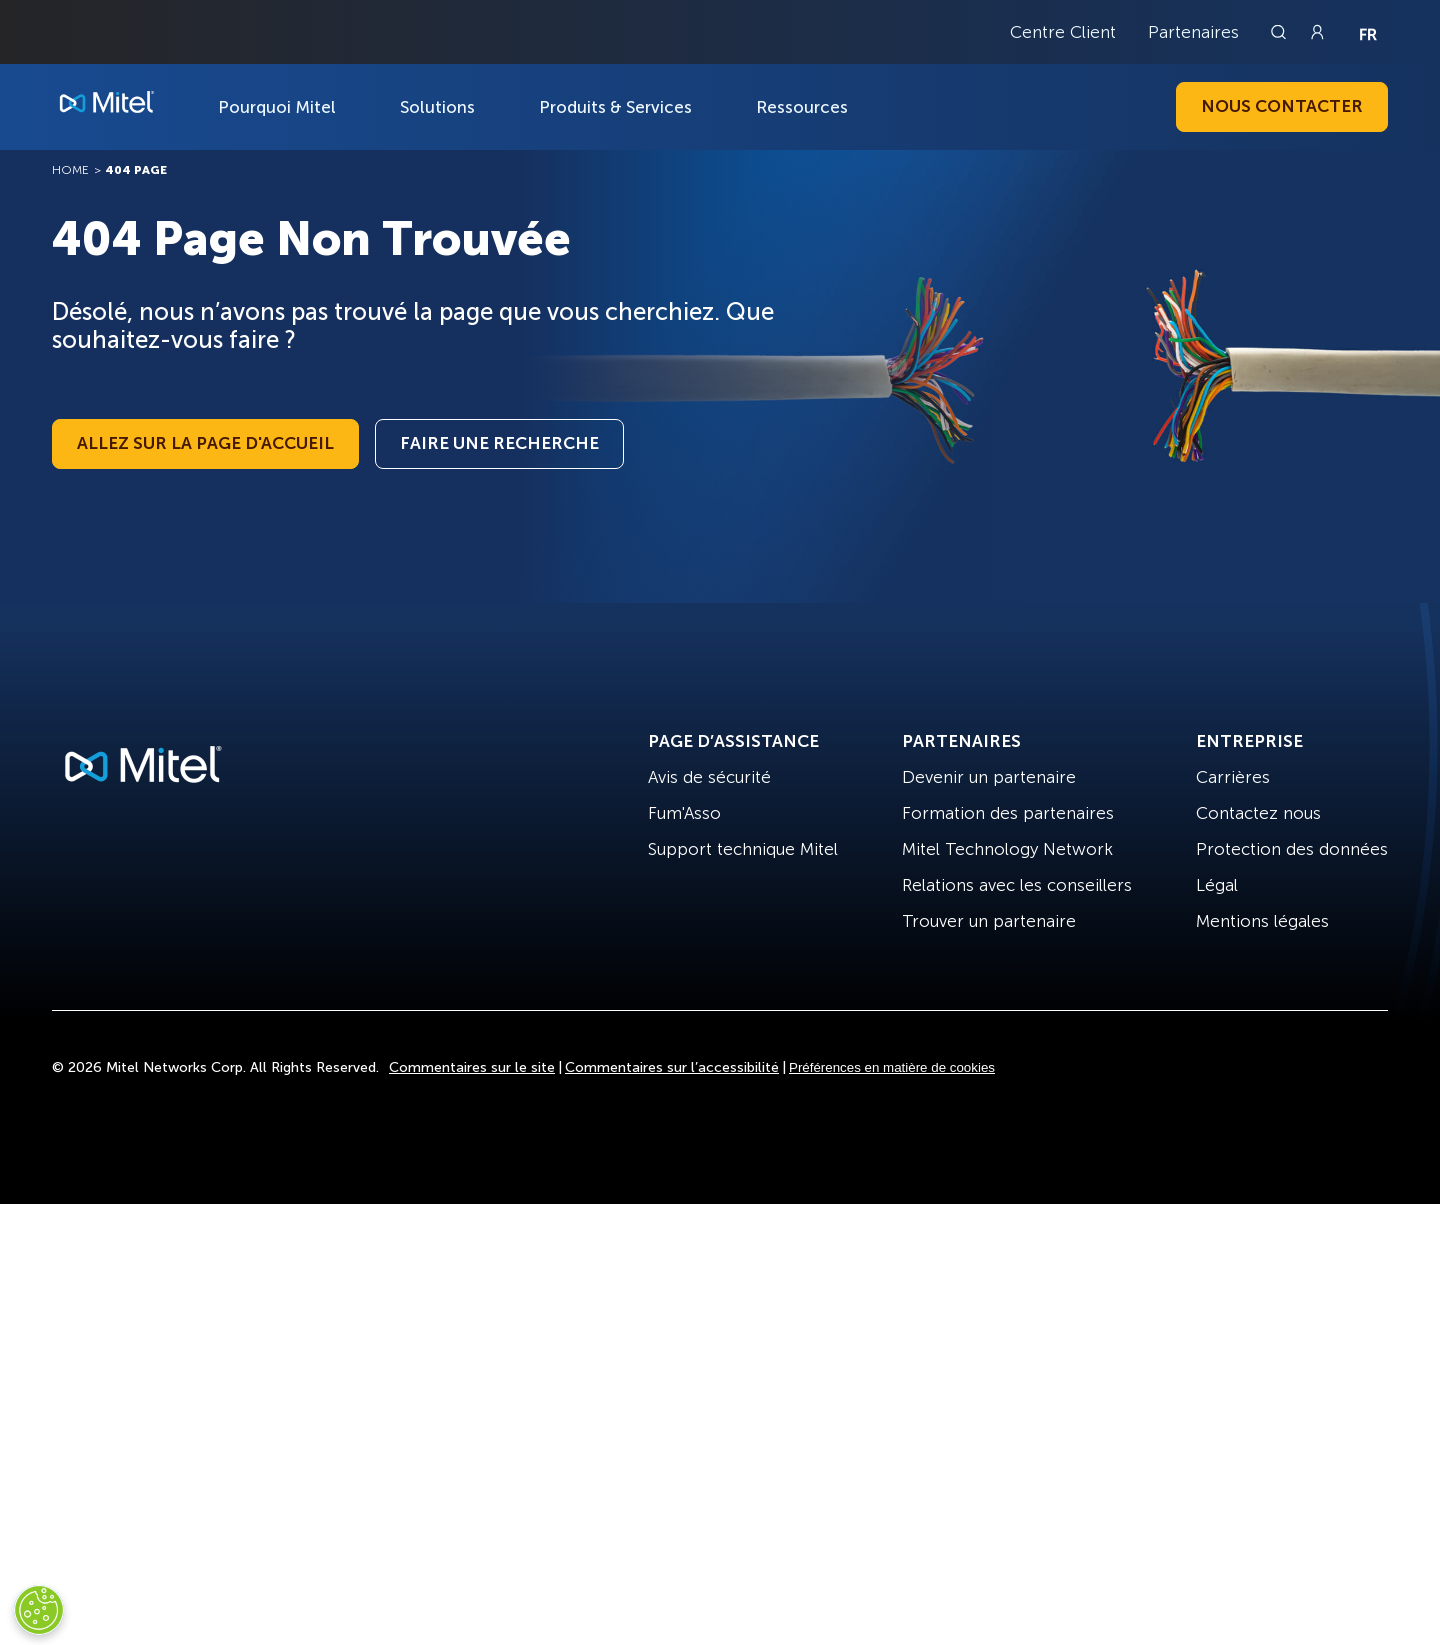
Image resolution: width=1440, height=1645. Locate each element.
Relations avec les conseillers (1017, 885)
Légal (1217, 885)
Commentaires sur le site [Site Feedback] (472, 1067)
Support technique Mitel (743, 849)
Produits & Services (615, 107)
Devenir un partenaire (989, 777)
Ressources (802, 107)
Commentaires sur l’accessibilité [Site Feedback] (672, 1067)
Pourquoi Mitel (277, 107)
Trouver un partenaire (989, 921)
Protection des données (1292, 849)
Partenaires (1193, 32)
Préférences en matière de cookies (892, 1067)
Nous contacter (1282, 106)
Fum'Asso (684, 813)
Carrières (1233, 777)
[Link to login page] (1317, 32)
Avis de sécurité (709, 777)
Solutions (437, 107)
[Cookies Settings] (39, 1610)
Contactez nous (1258, 813)
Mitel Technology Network (1007, 849)
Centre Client (1063, 32)
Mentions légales (1262, 921)
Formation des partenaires (1008, 813)
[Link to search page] (1281, 32)
